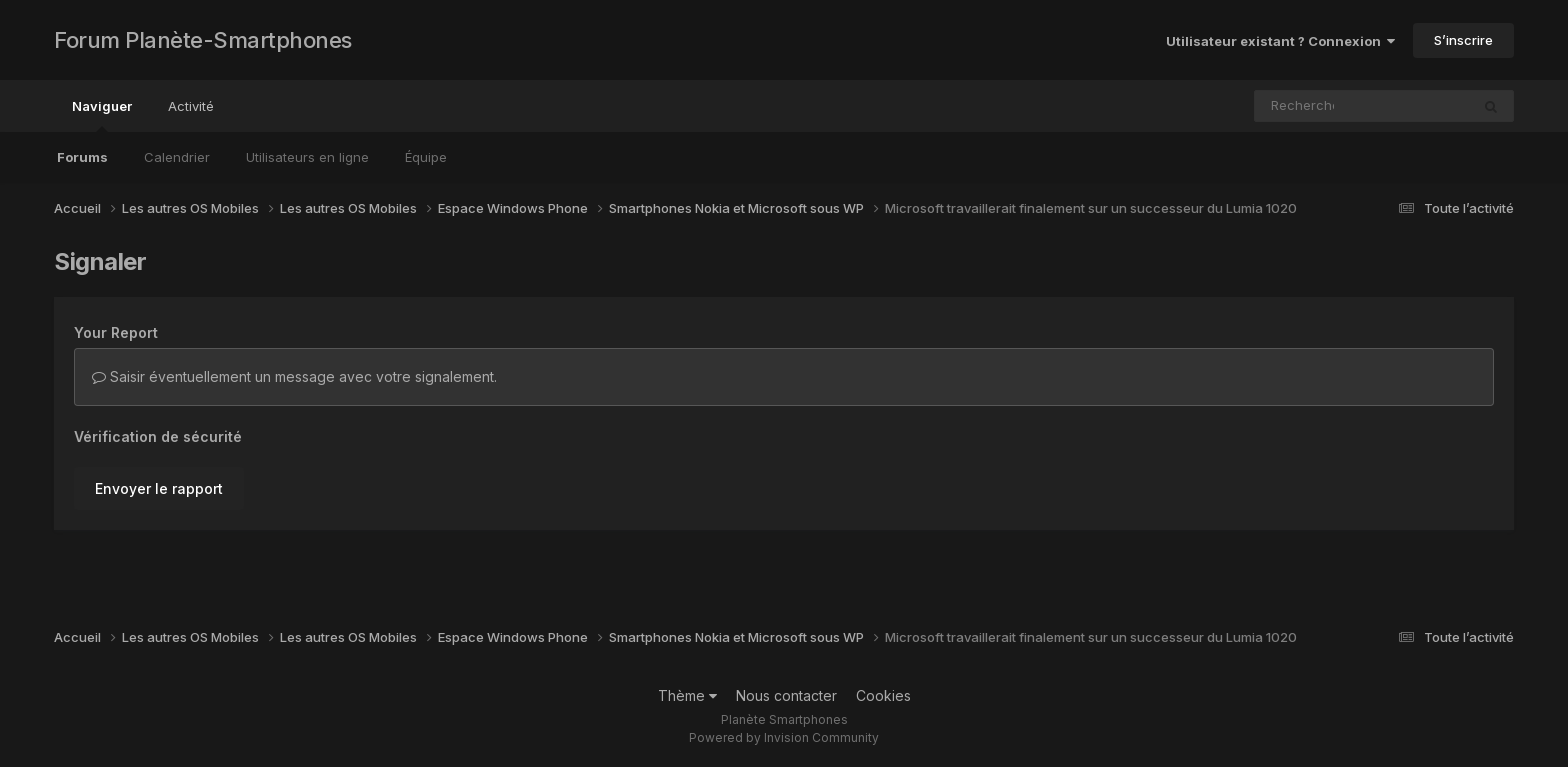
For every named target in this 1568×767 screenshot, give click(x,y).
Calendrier (177, 157)
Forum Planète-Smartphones (203, 40)
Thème (687, 695)
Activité (191, 106)
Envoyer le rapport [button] (159, 488)
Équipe (426, 157)
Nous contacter (786, 695)
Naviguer (102, 115)
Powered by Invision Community (784, 737)
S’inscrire (1463, 40)
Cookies (883, 695)
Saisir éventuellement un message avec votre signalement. (294, 376)
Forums (82, 157)
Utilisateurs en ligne (307, 157)
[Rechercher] (1304, 106)
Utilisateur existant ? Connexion (1280, 41)
